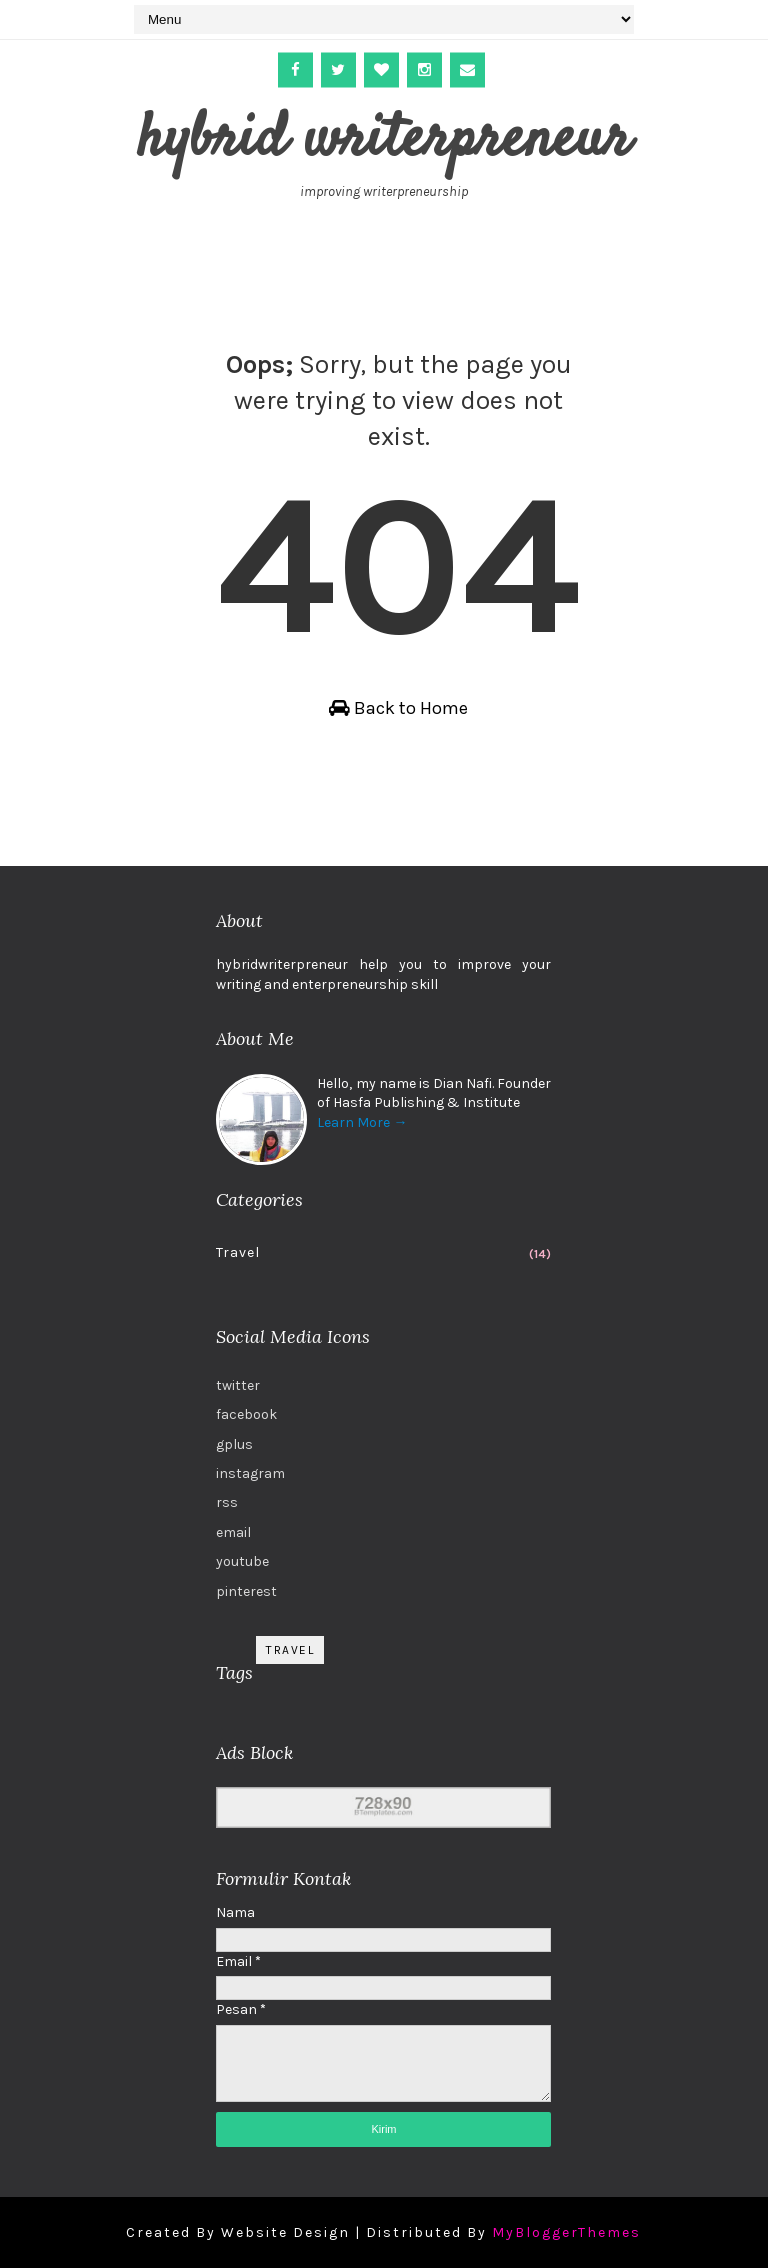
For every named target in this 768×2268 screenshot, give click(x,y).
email (233, 1532)
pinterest (246, 1591)
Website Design (285, 2232)
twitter (238, 1385)
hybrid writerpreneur (384, 140)
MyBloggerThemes (566, 2232)
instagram (250, 1473)
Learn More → (362, 1122)
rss (227, 1502)
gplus (234, 1444)
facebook (246, 1414)
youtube (242, 1561)
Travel (238, 1252)
